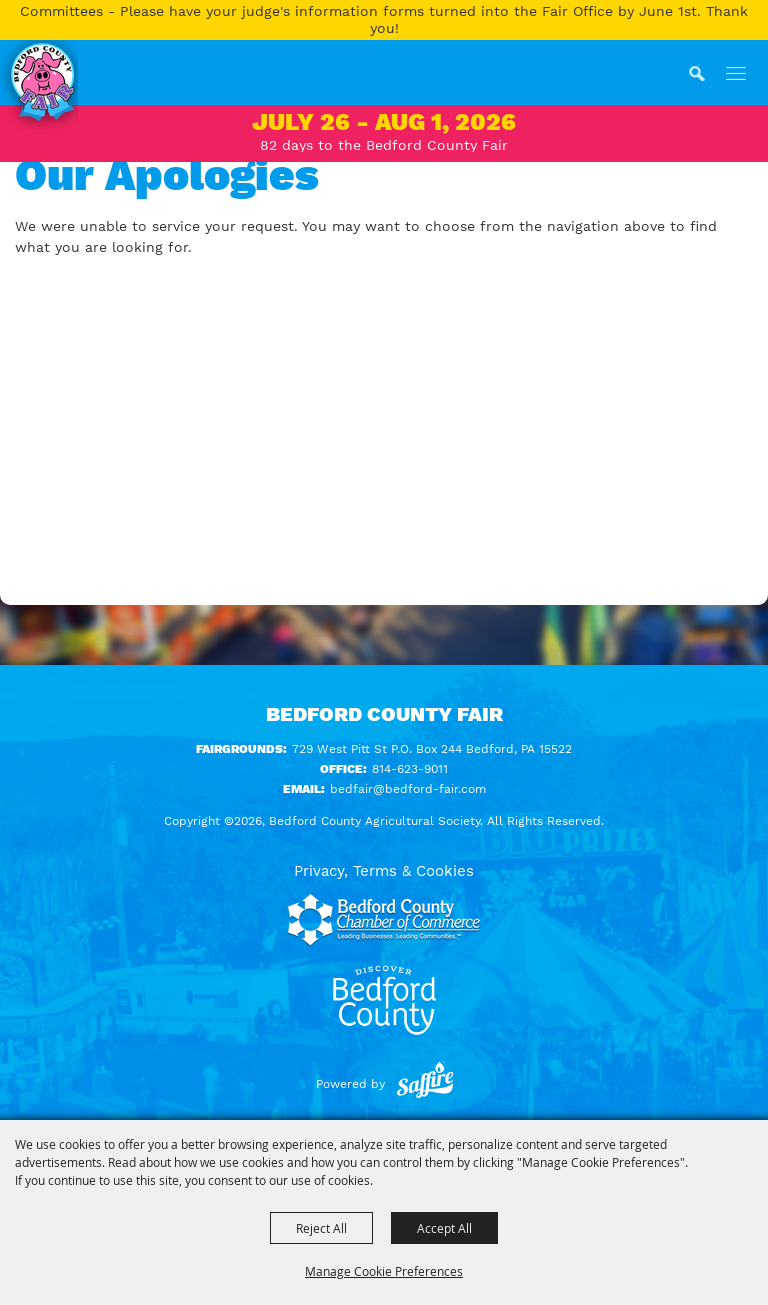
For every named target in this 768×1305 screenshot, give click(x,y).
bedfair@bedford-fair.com (408, 789)
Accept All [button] (444, 1228)
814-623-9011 (410, 769)
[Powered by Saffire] (425, 1084)
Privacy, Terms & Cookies (384, 871)
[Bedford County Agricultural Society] (39, 85)
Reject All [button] (321, 1228)
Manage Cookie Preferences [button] (384, 1271)
